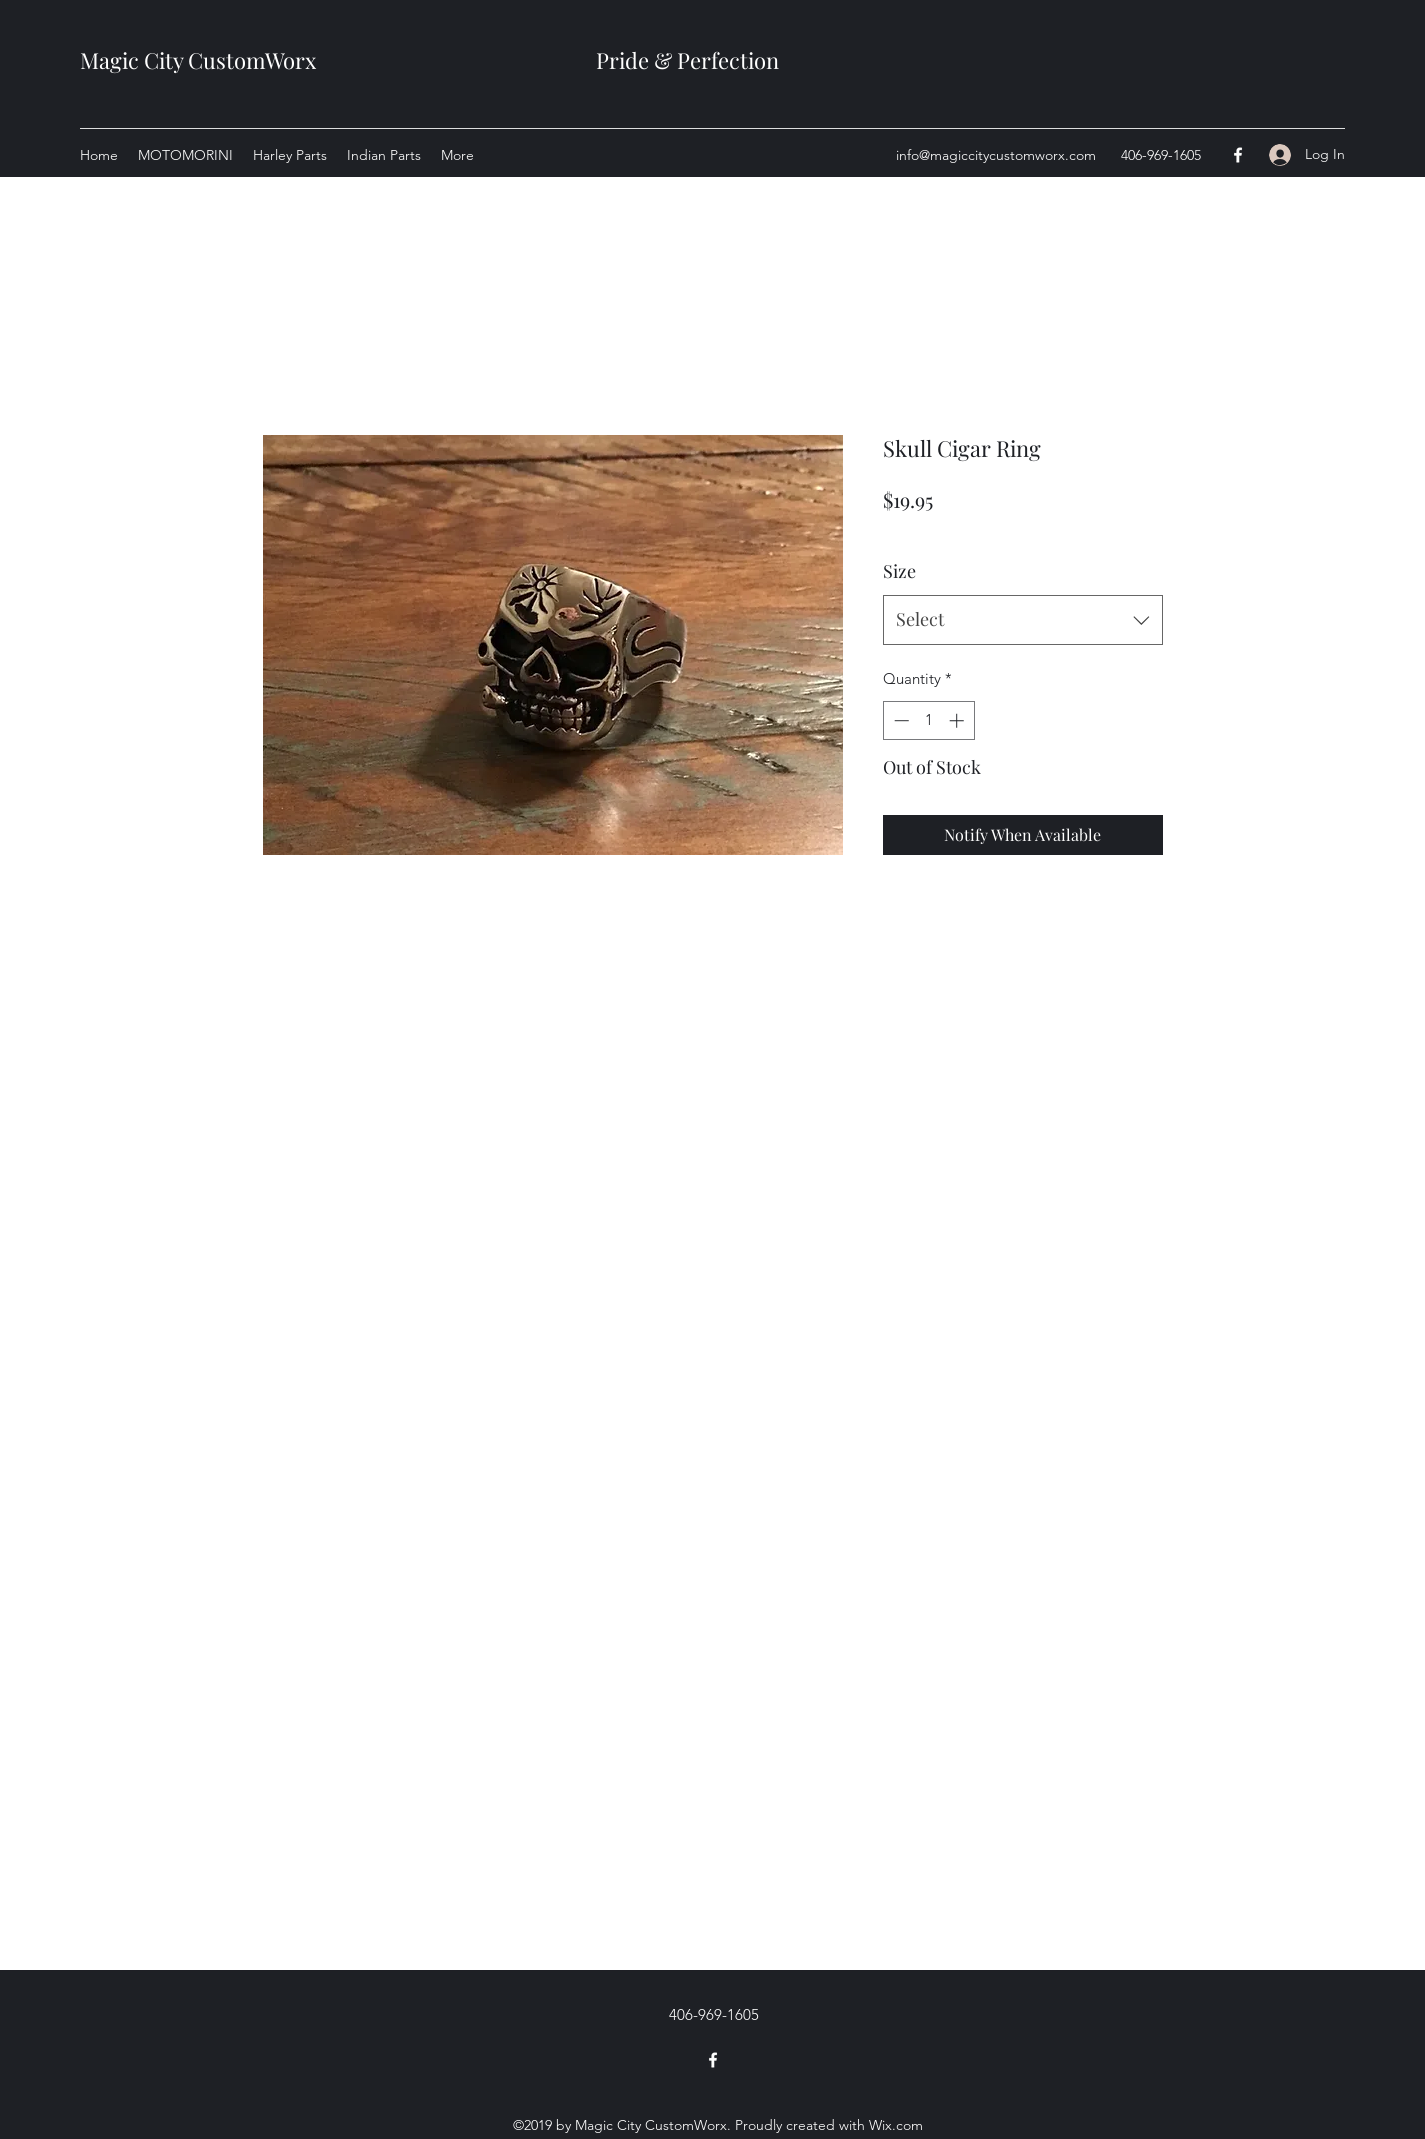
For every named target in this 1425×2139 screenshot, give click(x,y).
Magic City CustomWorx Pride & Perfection (429, 60)
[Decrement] (899, 720)
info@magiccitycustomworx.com (996, 155)
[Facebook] (1238, 155)
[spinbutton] (928, 720)
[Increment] (958, 720)
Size (899, 571)
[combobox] (1023, 620)
